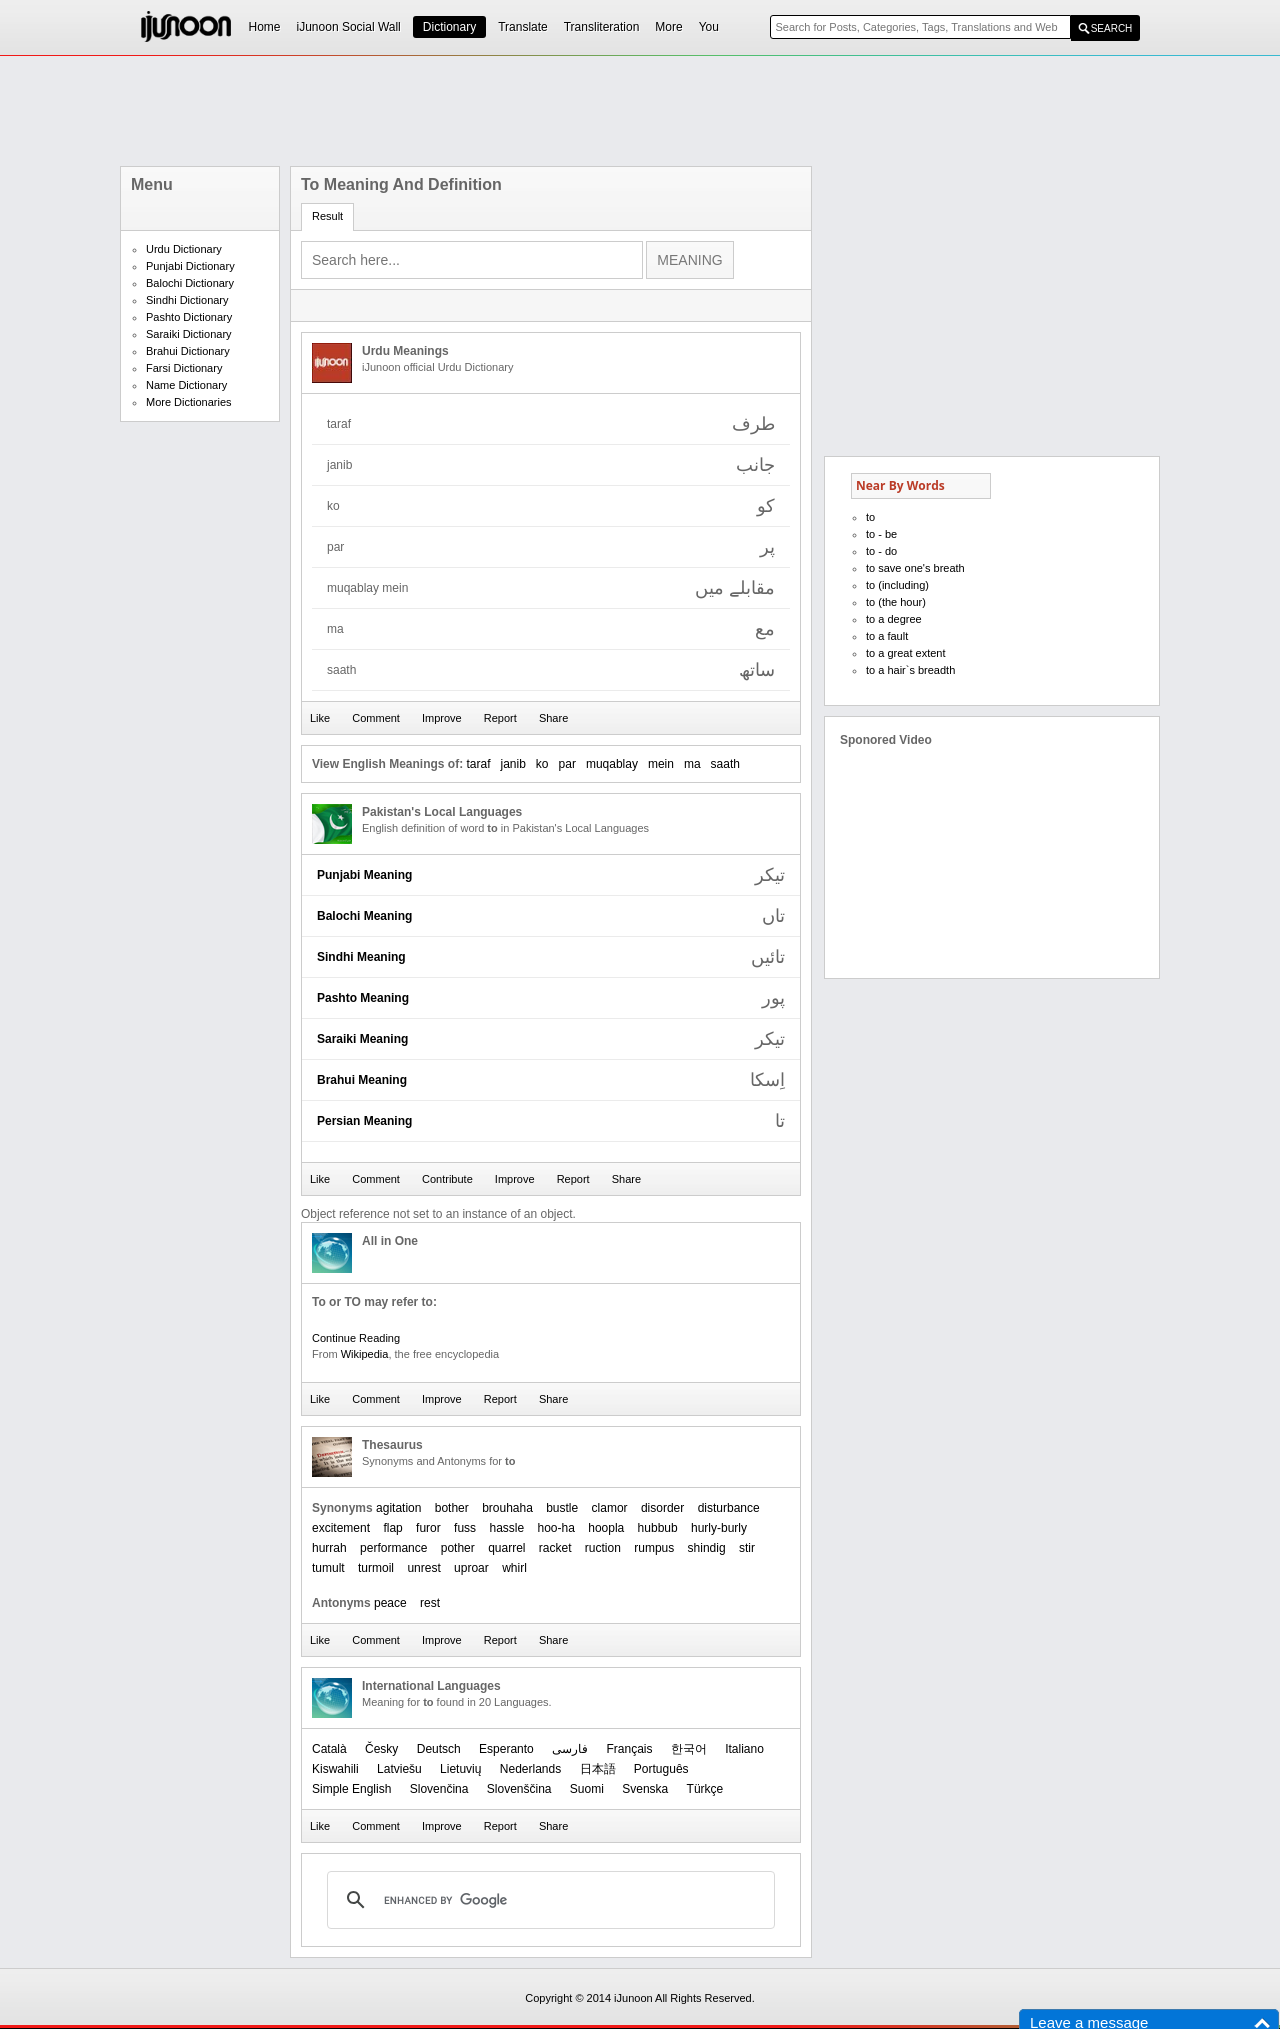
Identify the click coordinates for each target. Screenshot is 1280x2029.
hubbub (658, 1528)
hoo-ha (556, 1528)
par (567, 764)
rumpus (654, 1548)
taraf (478, 764)
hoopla (606, 1528)
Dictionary (449, 27)
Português (661, 1769)
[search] (548, 1900)
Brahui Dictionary (188, 351)
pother (458, 1548)
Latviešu (399, 1769)
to (870, 517)
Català (329, 1749)
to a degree (894, 619)
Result (327, 216)
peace (390, 1603)
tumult (328, 1568)
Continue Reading (356, 1338)
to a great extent (906, 653)
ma (692, 764)
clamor (610, 1508)
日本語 (598, 1769)
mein (661, 764)
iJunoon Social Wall (349, 27)
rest (430, 1603)
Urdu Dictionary (184, 249)
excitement (341, 1528)
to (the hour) (896, 602)
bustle (562, 1508)
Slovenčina (439, 1789)
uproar (471, 1568)
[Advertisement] (640, 111)
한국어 (689, 1749)
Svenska (645, 1789)
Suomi (587, 1789)
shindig (707, 1548)
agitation (398, 1508)
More (668, 27)
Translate (523, 27)
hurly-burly (719, 1528)
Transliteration (602, 27)
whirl (514, 1568)
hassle (506, 1528)
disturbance (729, 1508)
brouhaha (507, 1508)
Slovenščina (519, 1789)
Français (629, 1749)
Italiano (744, 1749)
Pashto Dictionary (189, 317)
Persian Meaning (364, 1121)
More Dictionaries (189, 402)
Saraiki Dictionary (189, 334)
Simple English (351, 1789)
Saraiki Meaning (362, 1039)
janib (513, 764)
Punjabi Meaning (364, 875)
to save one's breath (915, 568)
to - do (881, 551)
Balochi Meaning (364, 916)
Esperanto (506, 1749)
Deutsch (439, 1749)
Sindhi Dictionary (187, 300)
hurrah (329, 1548)
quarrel (506, 1548)
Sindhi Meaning (361, 957)
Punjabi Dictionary (190, 266)
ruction (603, 1548)
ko (542, 764)
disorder (662, 1508)
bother (452, 1508)
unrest (423, 1568)
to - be (881, 534)
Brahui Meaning (362, 1080)
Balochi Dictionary (190, 283)
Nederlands (530, 1769)
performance (393, 1548)
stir (747, 1548)
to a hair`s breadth (910, 670)
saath (725, 764)
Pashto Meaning (363, 998)
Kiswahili (335, 1769)
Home (265, 27)
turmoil (376, 1568)
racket (555, 1548)
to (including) (897, 585)
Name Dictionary (186, 385)
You (709, 27)
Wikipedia (365, 1354)
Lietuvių (460, 1769)
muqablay (612, 764)
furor (428, 1528)
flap (392, 1528)
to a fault (887, 636)
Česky (381, 1749)
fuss (465, 1528)
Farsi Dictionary (184, 368)
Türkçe (705, 1789)
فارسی (570, 1749)
